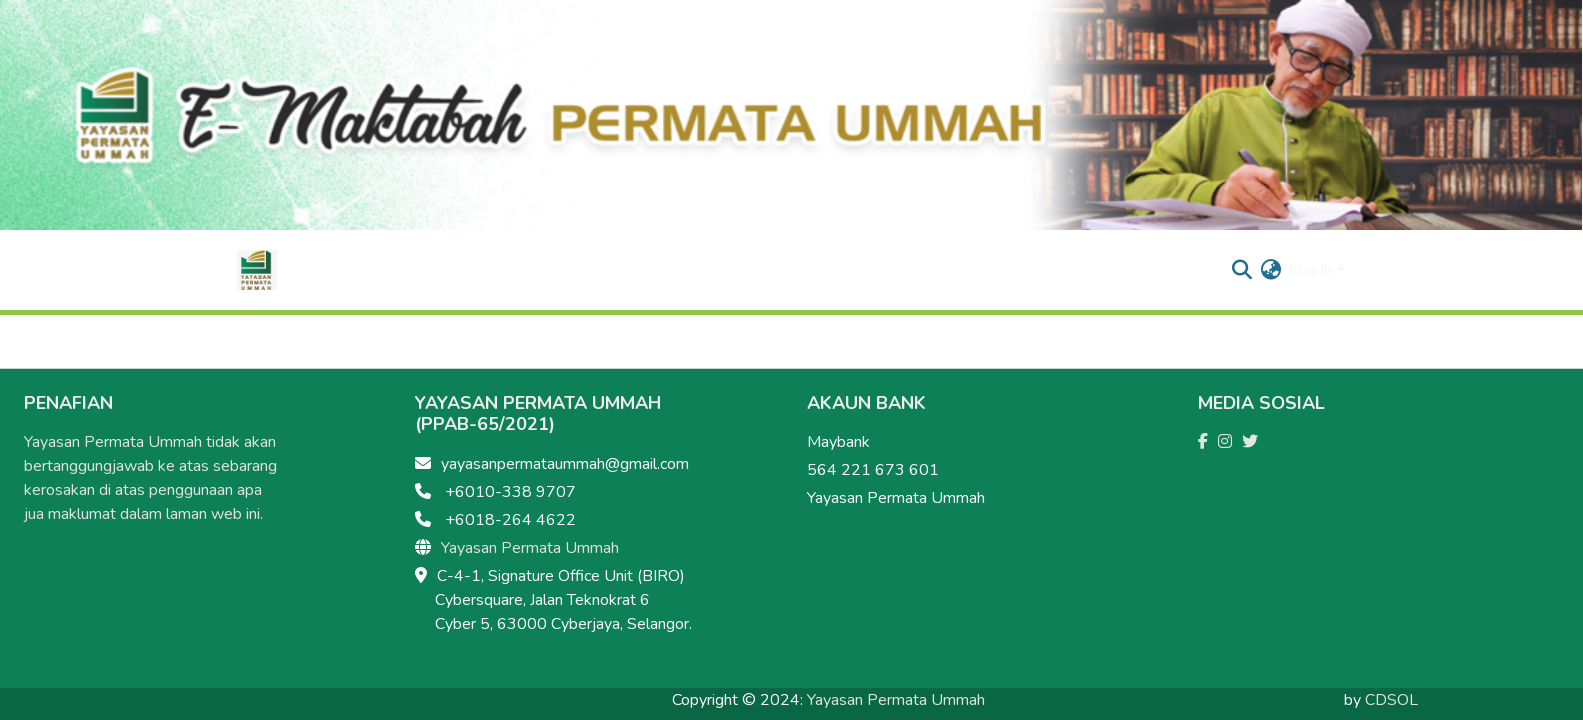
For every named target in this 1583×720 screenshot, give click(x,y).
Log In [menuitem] (1310, 270)
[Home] (257, 270)
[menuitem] (1270, 270)
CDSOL (1391, 700)
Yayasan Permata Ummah (530, 548)
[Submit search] (1241, 270)
